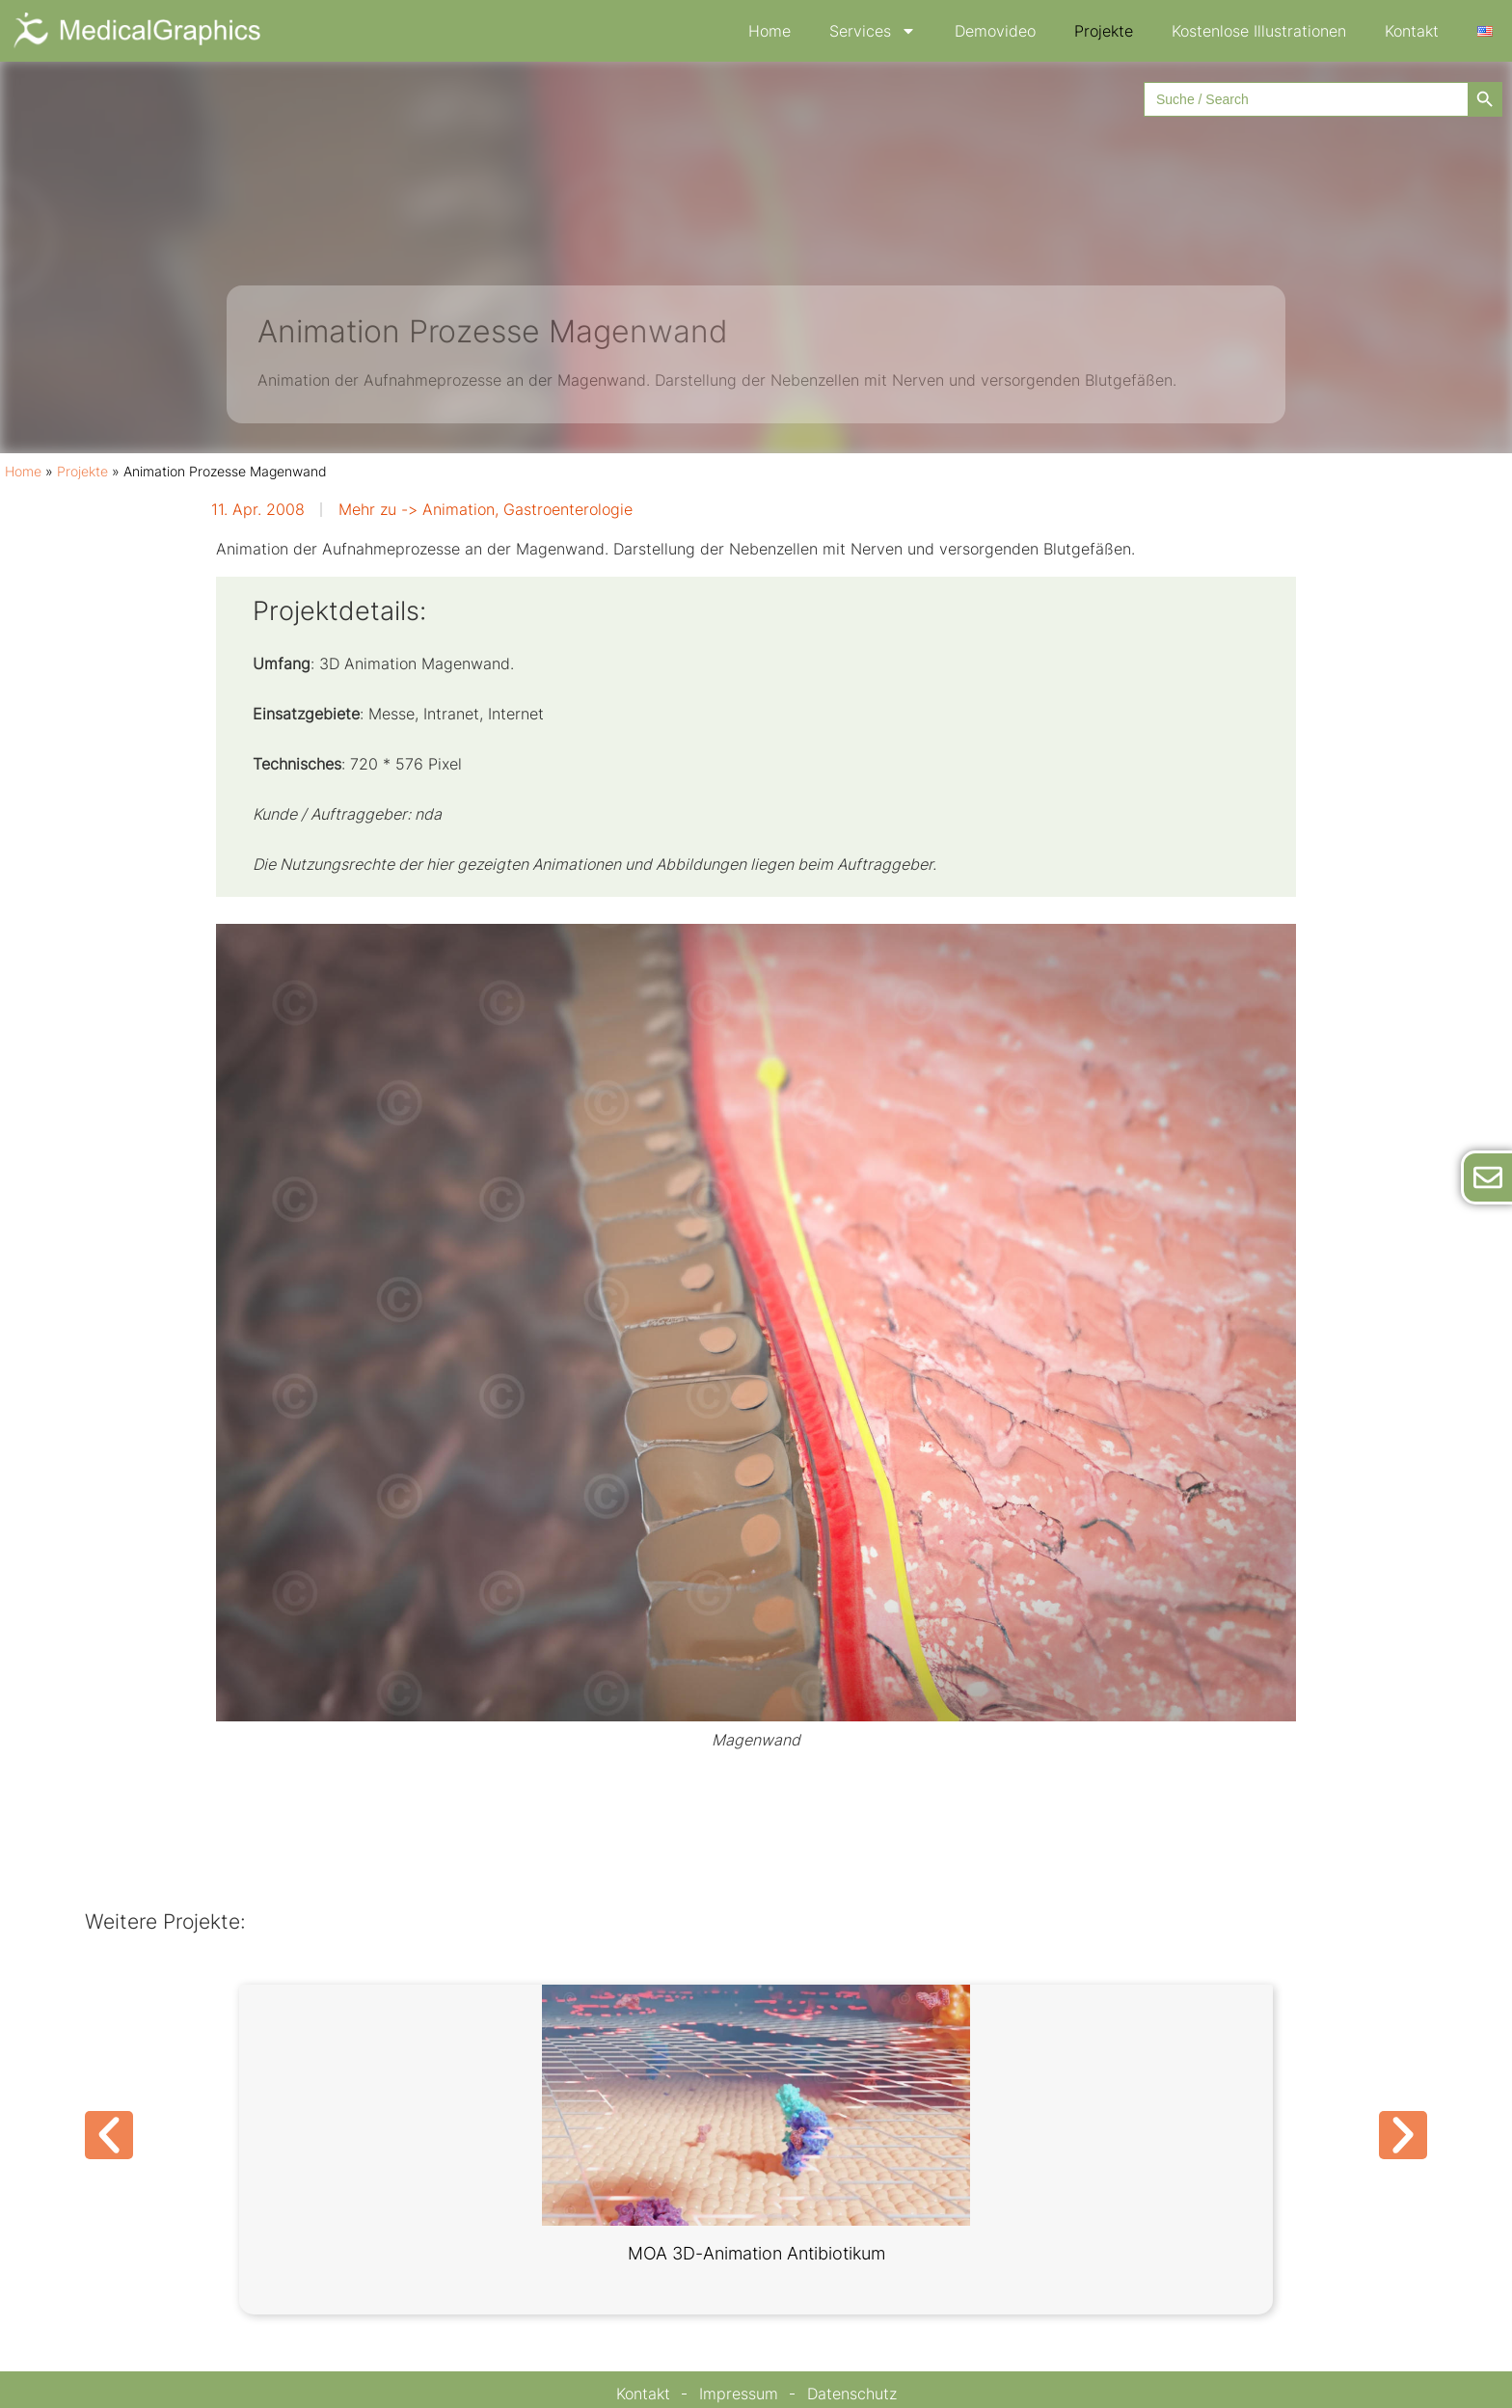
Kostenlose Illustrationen (1259, 31)
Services (872, 31)
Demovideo (995, 31)
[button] (109, 2135)
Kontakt (1412, 31)
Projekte (1103, 31)
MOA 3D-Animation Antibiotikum (756, 2253)
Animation (458, 509)
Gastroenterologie (568, 509)
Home (769, 31)
